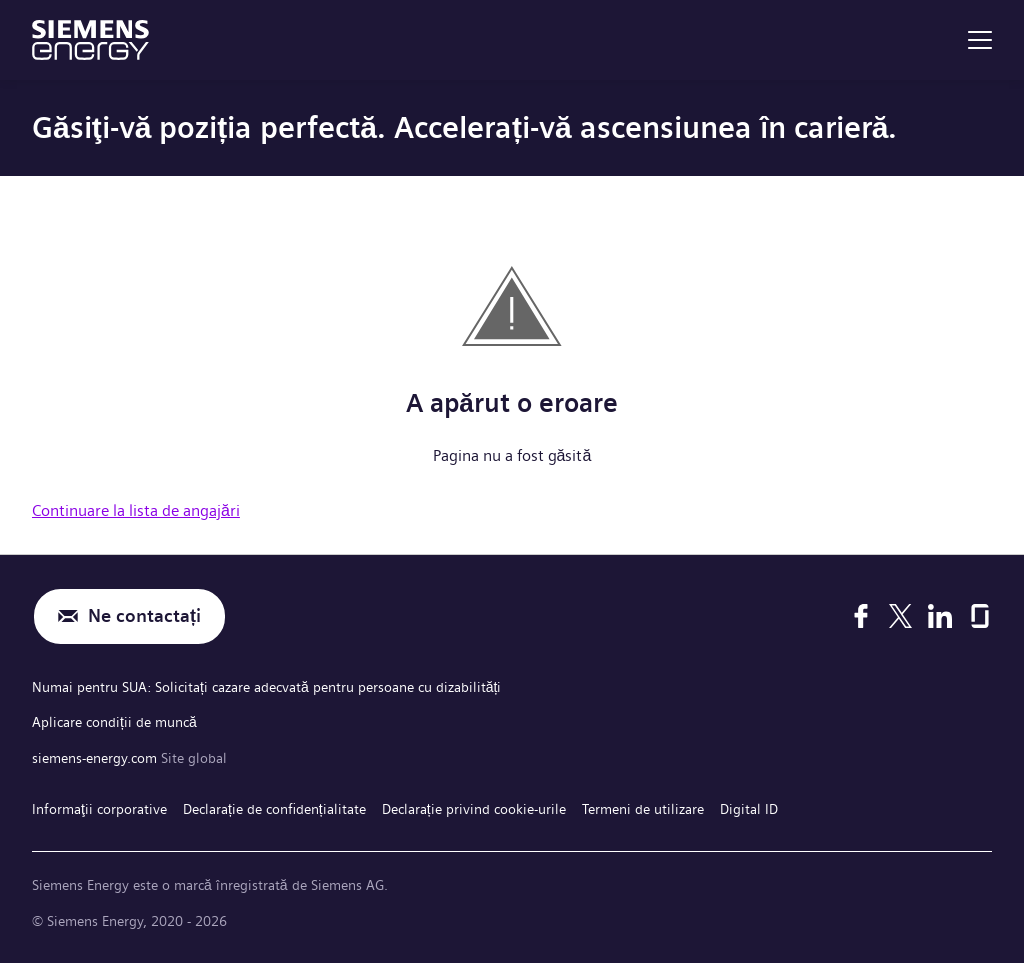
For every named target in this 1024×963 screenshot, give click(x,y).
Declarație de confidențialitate (274, 809)
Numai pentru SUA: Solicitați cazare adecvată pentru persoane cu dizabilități (266, 687)
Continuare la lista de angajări (136, 510)
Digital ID (749, 809)
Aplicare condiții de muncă (114, 722)
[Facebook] (861, 616)
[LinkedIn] (940, 616)
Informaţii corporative (99, 809)
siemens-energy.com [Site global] (96, 758)
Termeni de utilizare (643, 809)
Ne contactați (144, 616)
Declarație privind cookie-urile (474, 809)
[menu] (980, 40)
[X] (900, 616)
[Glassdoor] (980, 616)
